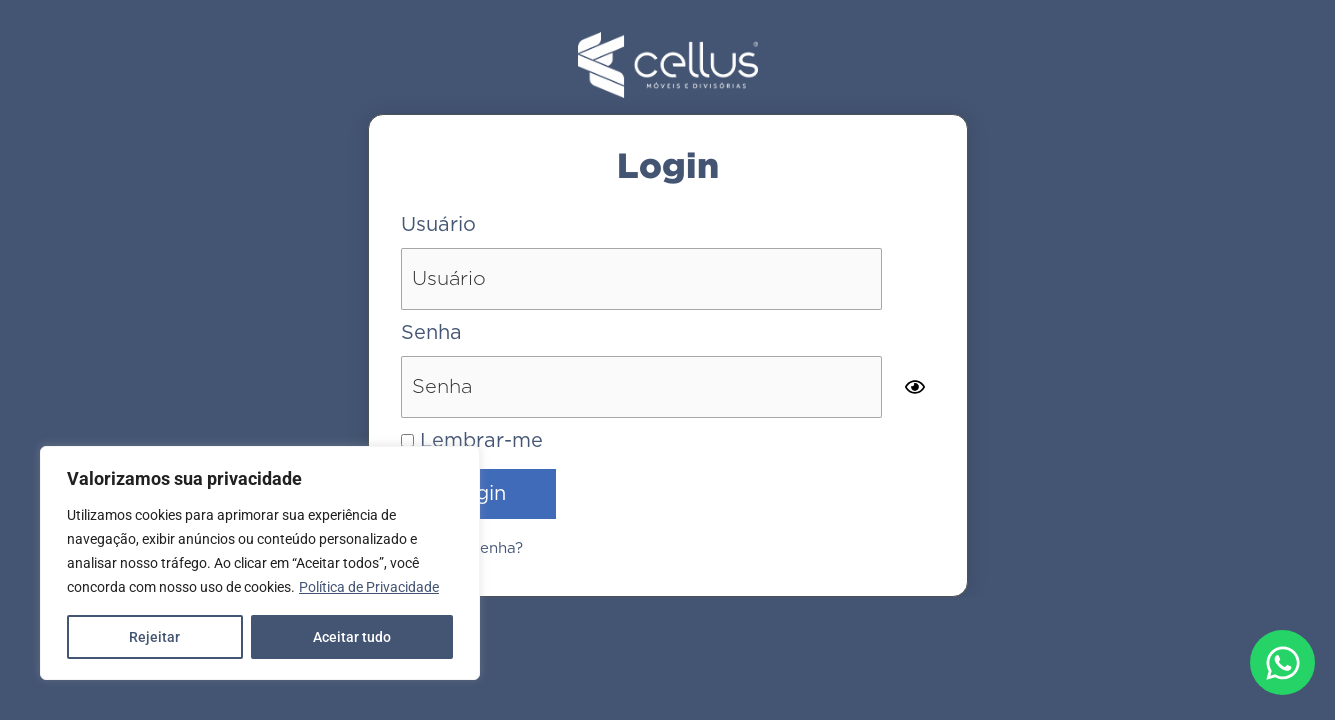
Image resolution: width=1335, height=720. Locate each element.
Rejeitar (154, 637)
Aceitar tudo (352, 637)
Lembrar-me (472, 441)
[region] (260, 563)
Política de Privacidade (369, 587)
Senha (431, 333)
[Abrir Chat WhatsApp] (1282, 662)
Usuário (438, 225)
